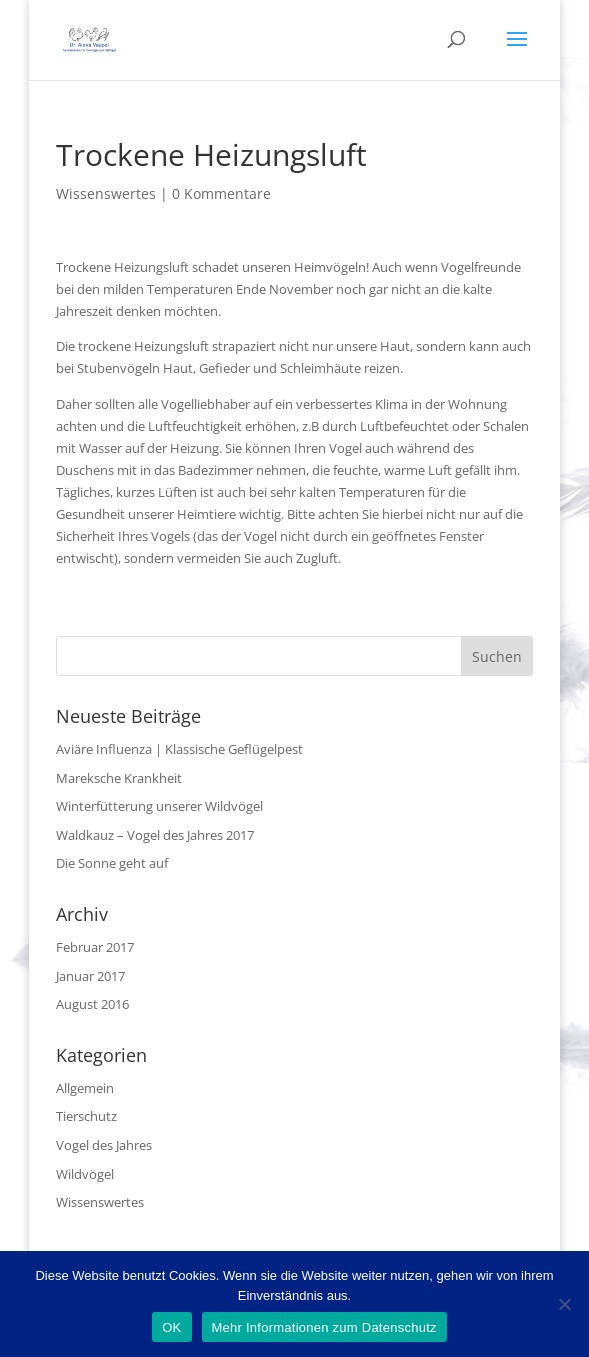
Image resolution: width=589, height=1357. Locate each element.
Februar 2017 (95, 947)
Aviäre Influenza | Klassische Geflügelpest (179, 749)
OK (171, 1327)
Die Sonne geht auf (112, 863)
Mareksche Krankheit (119, 778)
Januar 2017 (90, 976)
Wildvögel (85, 1174)
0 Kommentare (221, 193)
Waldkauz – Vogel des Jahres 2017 (155, 835)
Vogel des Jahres (104, 1145)
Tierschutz (86, 1116)
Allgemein (85, 1088)
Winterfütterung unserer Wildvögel (159, 806)
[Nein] (564, 1304)
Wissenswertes (106, 193)
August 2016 (92, 1004)
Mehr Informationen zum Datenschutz (324, 1327)
